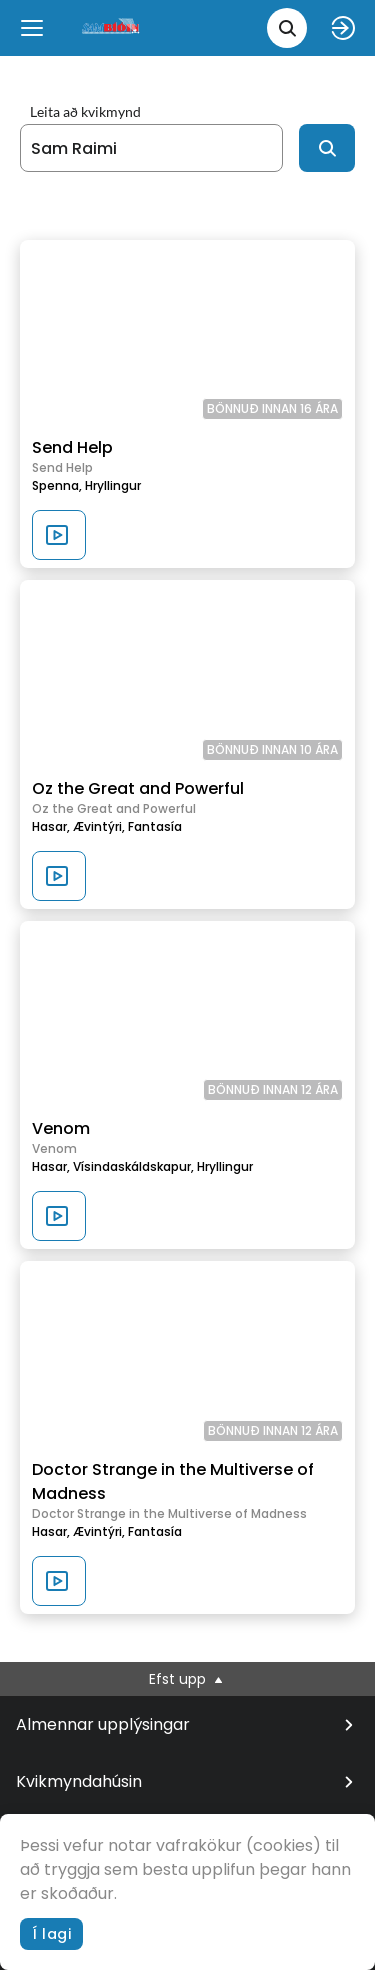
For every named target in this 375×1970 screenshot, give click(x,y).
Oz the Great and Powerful (138, 788)
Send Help (72, 447)
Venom (61, 1128)
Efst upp (187, 1679)
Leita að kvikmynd (85, 112)
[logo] (112, 27)
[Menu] (32, 28)
